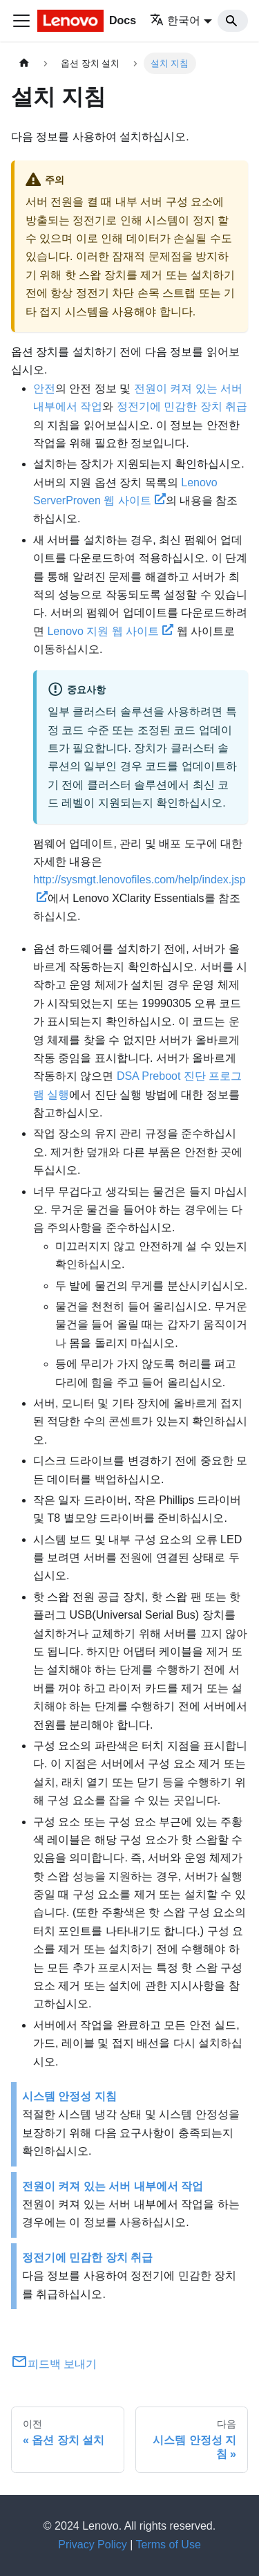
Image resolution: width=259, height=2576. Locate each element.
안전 (44, 388)
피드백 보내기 (54, 2364)
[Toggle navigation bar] (21, 20)
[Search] (233, 21)
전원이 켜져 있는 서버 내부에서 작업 (112, 2186)
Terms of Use (168, 2544)
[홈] (24, 63)
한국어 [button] (175, 20)
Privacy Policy (92, 2544)
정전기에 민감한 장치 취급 (182, 406)
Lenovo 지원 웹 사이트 (110, 631)
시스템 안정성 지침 (69, 2096)
